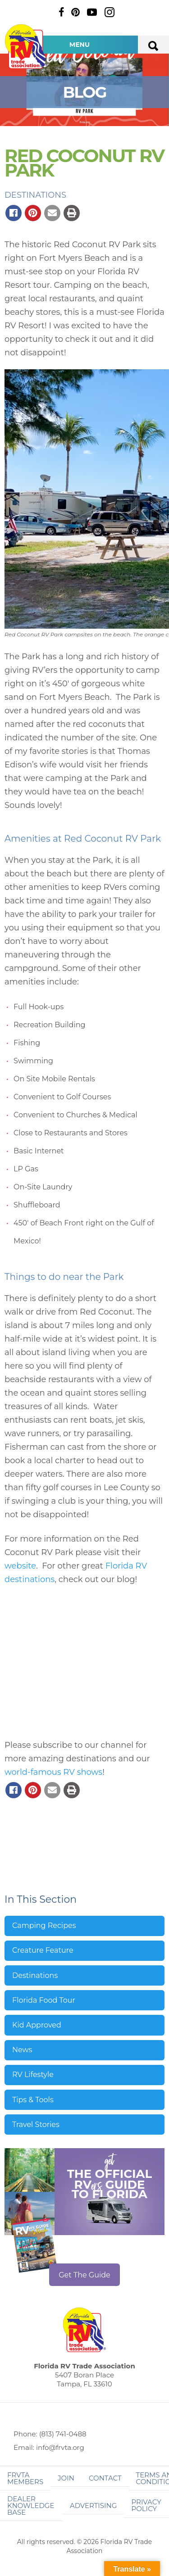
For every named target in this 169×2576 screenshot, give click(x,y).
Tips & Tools (33, 2099)
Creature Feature (42, 1950)
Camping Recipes (44, 1925)
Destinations (35, 195)
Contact (105, 2478)
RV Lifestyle (33, 2074)
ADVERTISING (93, 2505)
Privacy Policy (146, 2505)
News (22, 2049)
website (20, 1566)
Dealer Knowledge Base (30, 2505)
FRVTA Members (25, 2478)
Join (66, 2478)
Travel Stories (35, 2124)
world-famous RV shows (53, 1772)
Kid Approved (36, 2025)
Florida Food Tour (43, 2000)
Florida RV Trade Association (26, 46)
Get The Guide (84, 2275)
